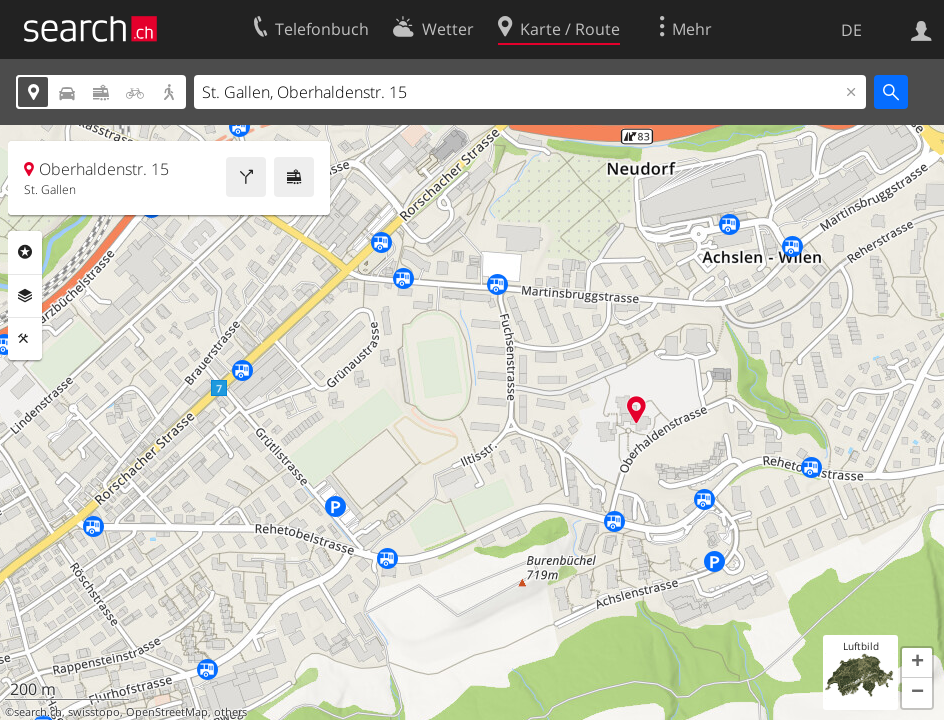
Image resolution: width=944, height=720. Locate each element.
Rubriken (25, 252)
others (230, 712)
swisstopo (94, 712)
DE (851, 30)
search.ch (38, 712)
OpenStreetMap (167, 712)
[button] (917, 663)
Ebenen (25, 296)
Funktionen (25, 339)
